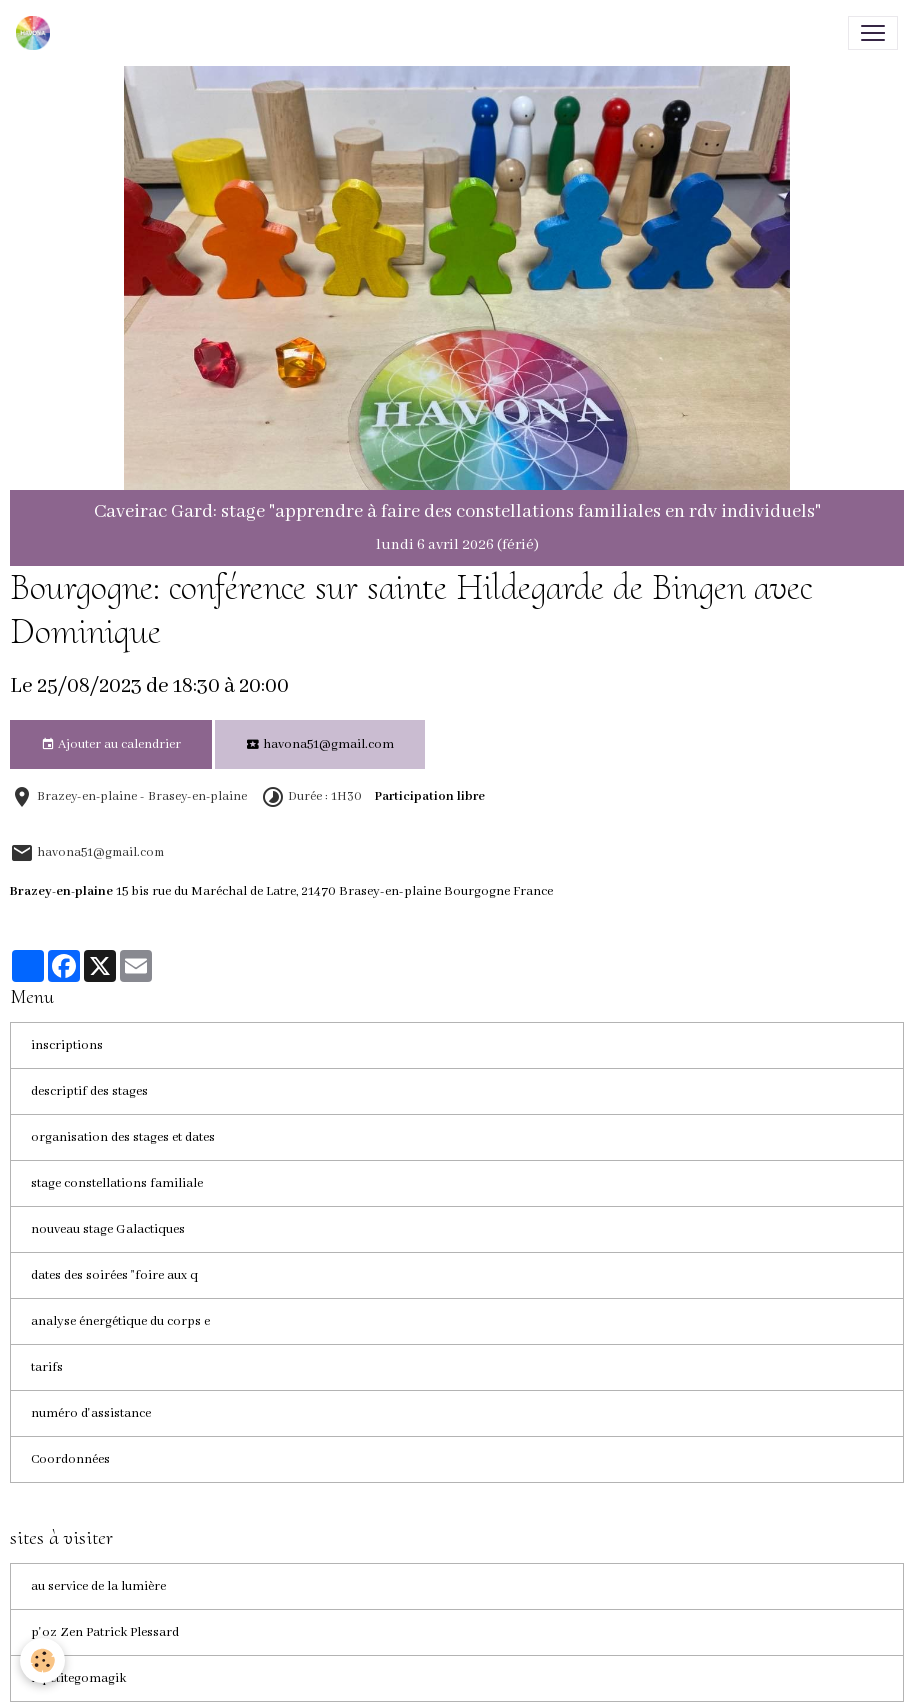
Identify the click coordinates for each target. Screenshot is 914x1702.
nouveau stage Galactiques (108, 1229)
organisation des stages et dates (123, 1137)
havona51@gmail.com (320, 745)
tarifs (47, 1367)
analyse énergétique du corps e (120, 1321)
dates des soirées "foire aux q (114, 1275)
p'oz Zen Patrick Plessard (105, 1632)
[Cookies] (42, 1660)
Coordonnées (70, 1459)
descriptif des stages (89, 1091)
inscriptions (67, 1045)
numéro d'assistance (91, 1413)
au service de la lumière (98, 1586)
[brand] (37, 33)
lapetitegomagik (78, 1678)
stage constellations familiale (117, 1183)
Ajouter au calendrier (111, 745)
